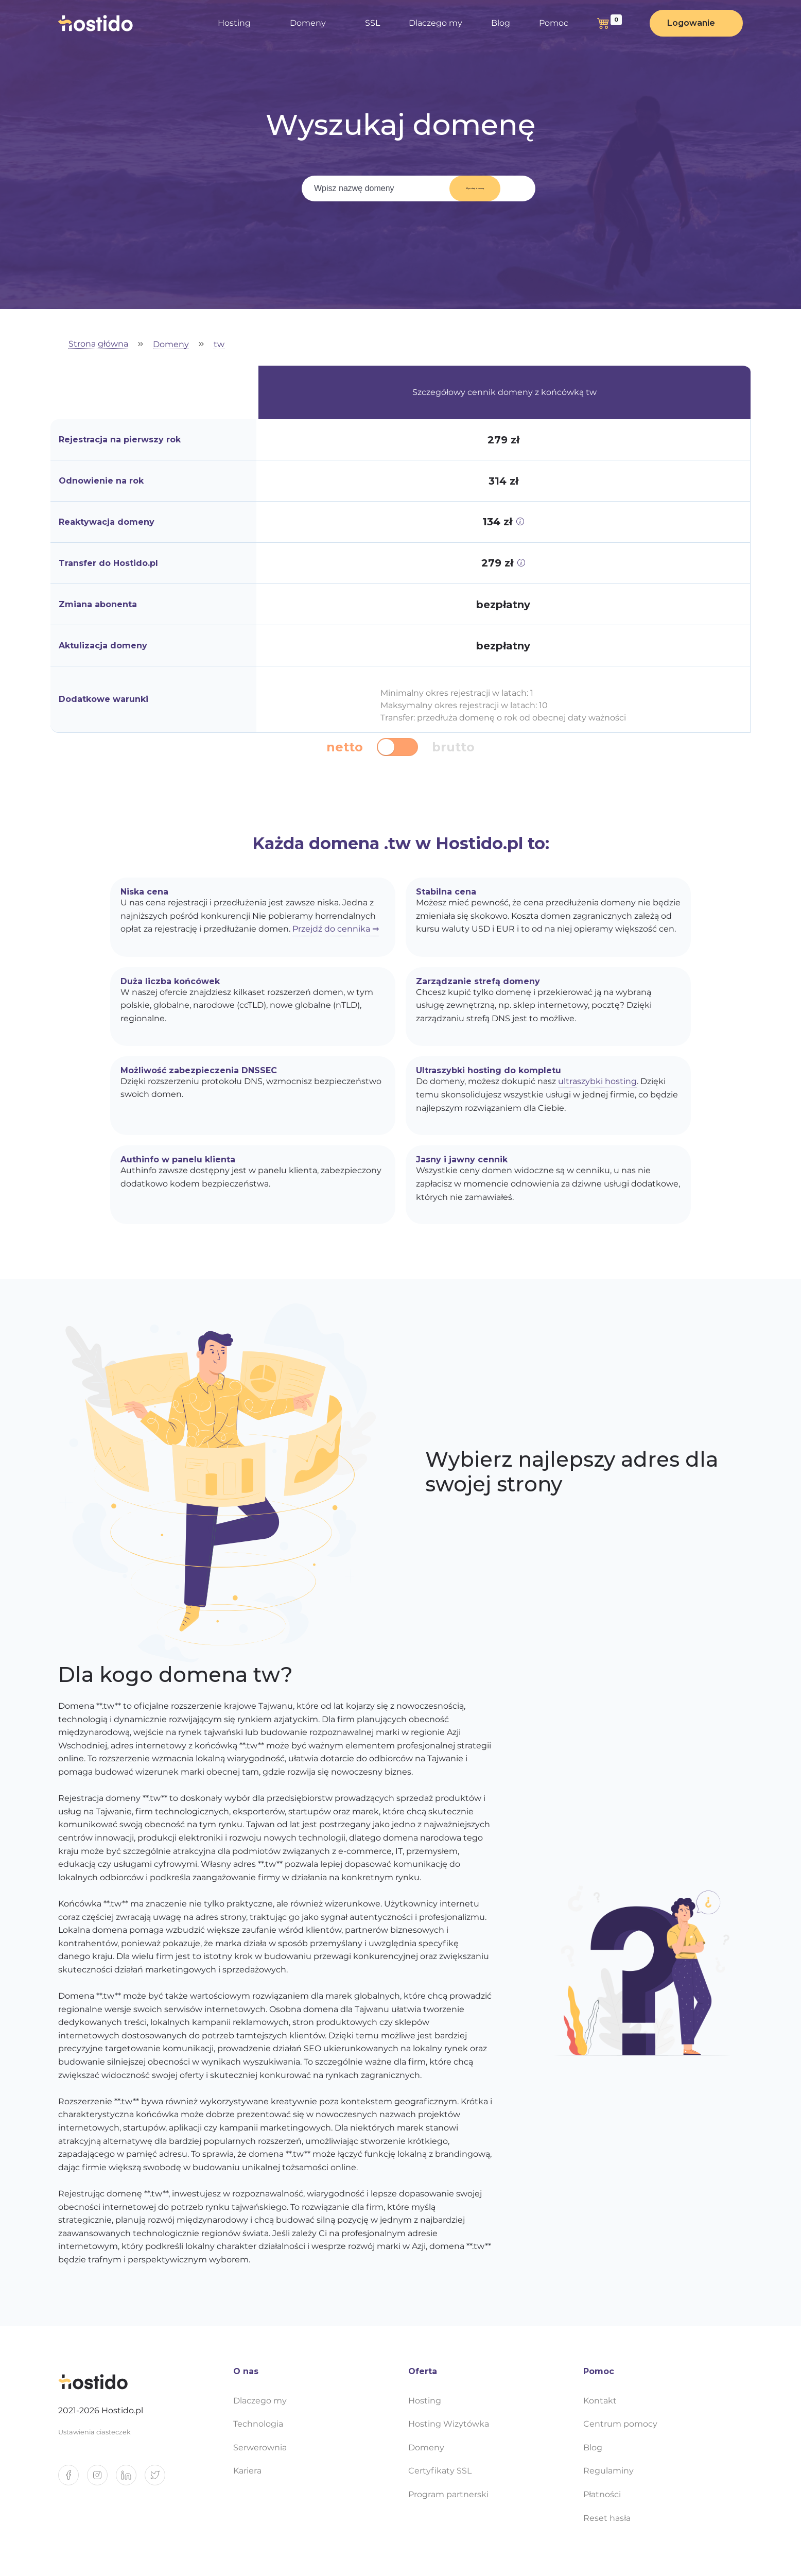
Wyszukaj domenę (468, 188)
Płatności (602, 2494)
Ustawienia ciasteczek (94, 2432)
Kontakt (600, 2401)
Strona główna (98, 344)
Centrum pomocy (620, 2424)
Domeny (308, 23)
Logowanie (691, 23)
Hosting (234, 23)
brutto (453, 747)
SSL (372, 23)
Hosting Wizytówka (448, 2424)
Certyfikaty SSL (440, 2471)
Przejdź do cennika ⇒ (335, 929)
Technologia (258, 2424)
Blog (500, 23)
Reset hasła (607, 2518)
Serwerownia (260, 2447)
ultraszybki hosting (597, 1081)
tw (219, 344)
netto (344, 747)
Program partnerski (448, 2494)
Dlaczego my (435, 23)
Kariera (247, 2471)
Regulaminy (608, 2471)
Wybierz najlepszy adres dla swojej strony (571, 1472)
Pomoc (553, 23)
